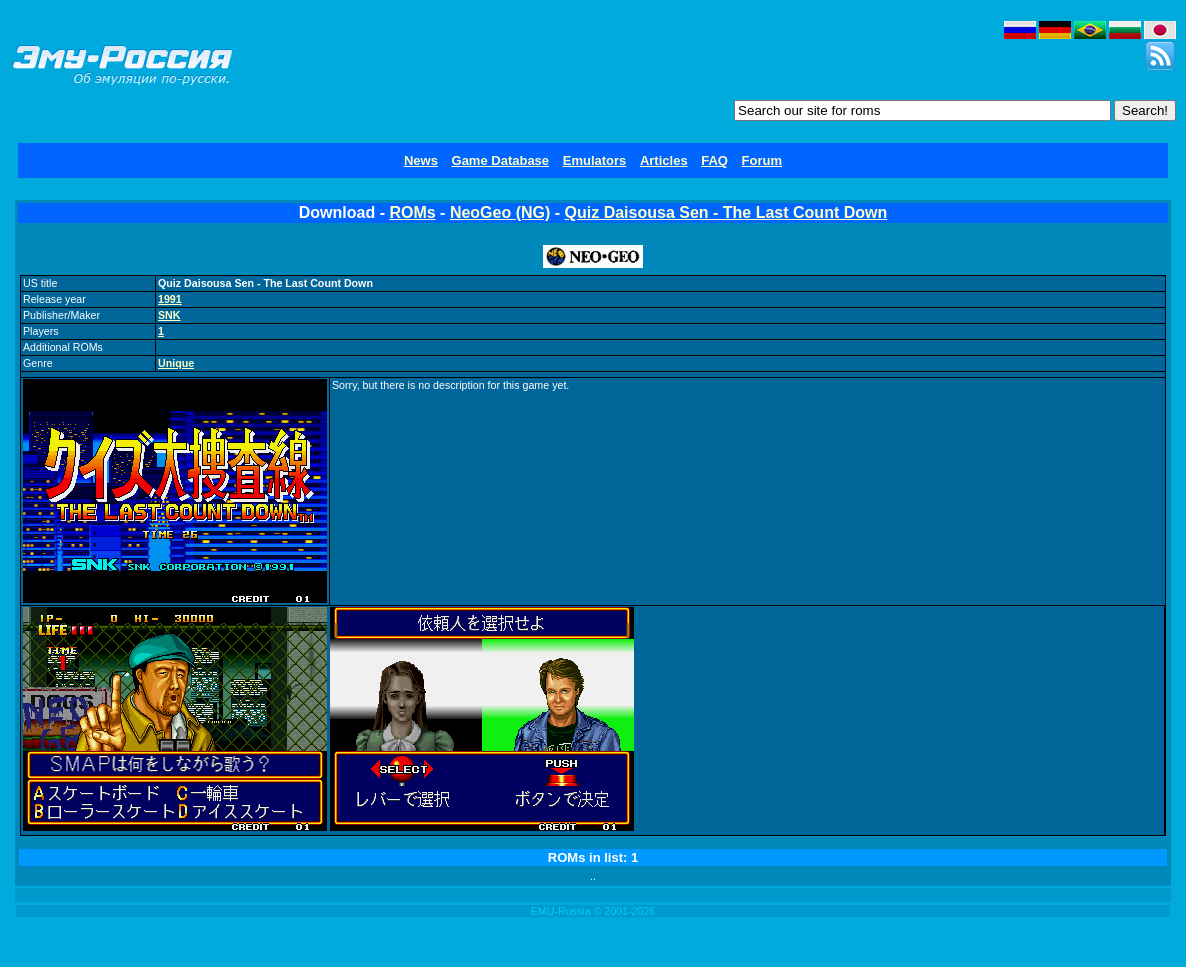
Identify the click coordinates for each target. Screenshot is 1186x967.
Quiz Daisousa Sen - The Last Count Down (726, 212)
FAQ (714, 160)
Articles (664, 160)
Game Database (501, 160)
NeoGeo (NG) (500, 212)
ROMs (412, 212)
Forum (762, 160)
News (421, 160)
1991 (170, 299)
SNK (169, 315)
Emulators (595, 160)
